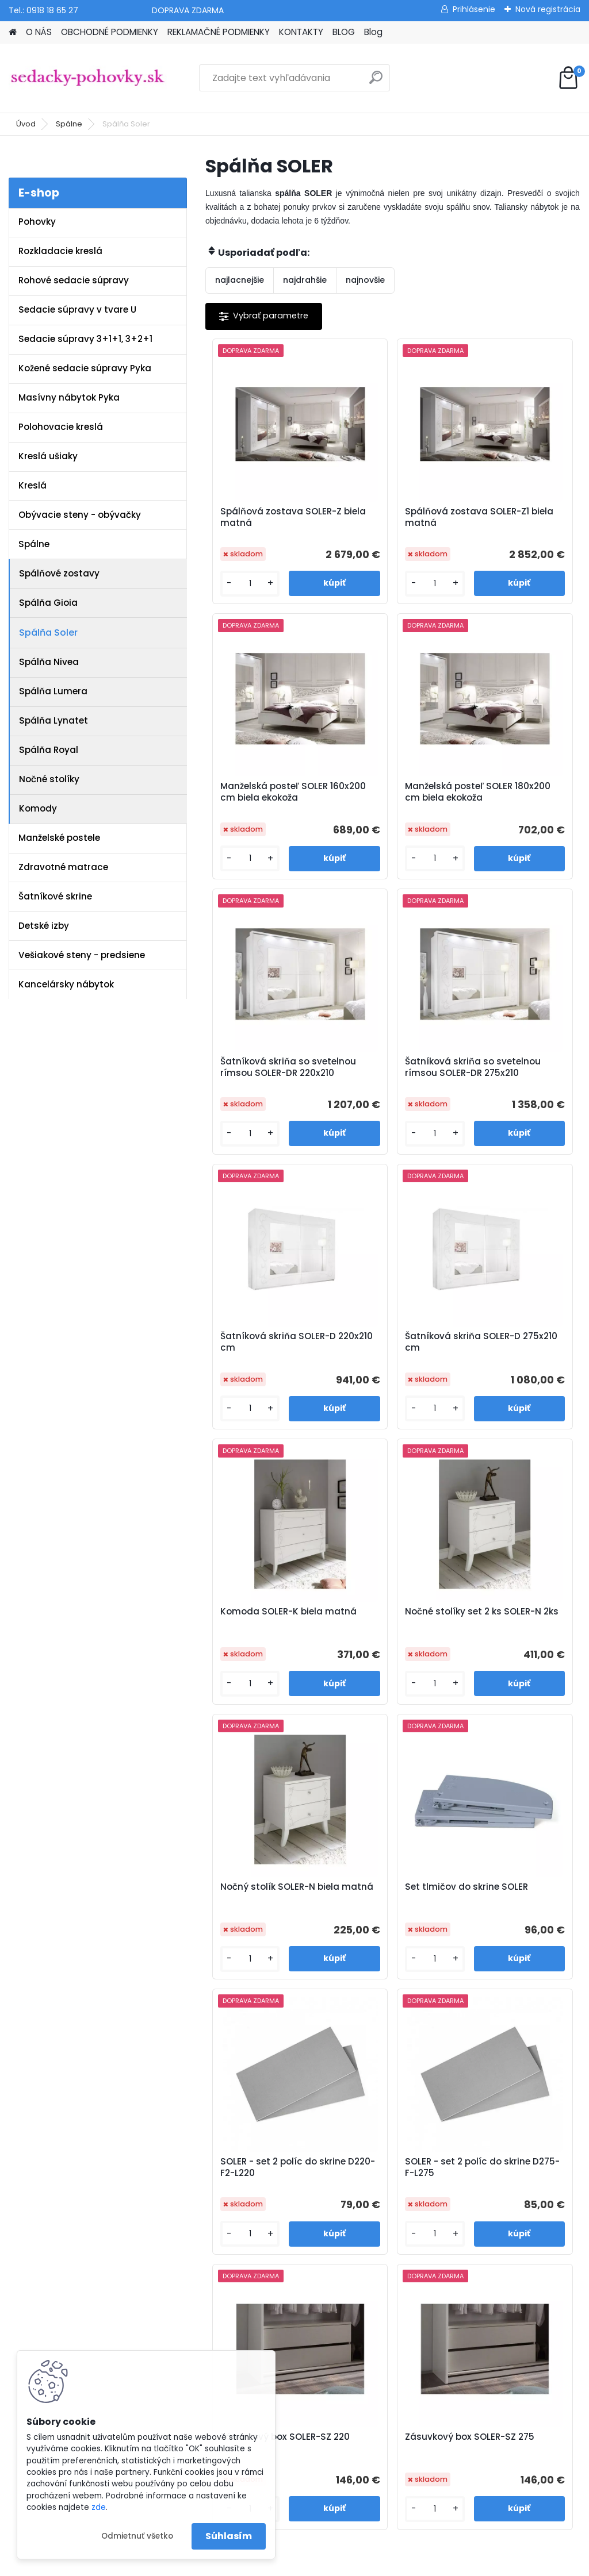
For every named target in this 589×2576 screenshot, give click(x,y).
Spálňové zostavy (59, 573)
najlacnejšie (239, 280)
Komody (38, 808)
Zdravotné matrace (63, 867)
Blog (373, 32)
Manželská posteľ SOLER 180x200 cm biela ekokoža (259, 807)
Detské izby (43, 926)
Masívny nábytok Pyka (69, 397)
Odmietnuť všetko (137, 2536)
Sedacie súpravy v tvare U (77, 309)
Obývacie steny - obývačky (79, 515)
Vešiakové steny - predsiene (81, 955)
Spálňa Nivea (49, 662)
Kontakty (197, 2229)
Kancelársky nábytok (66, 984)
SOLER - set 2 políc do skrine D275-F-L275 (391, 1636)
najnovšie (365, 280)
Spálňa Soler (48, 632)
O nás (191, 2154)
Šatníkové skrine (55, 896)
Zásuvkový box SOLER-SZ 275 (376, 1912)
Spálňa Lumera (53, 691)
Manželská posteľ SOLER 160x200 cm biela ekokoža (508, 523)
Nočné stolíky (49, 779)
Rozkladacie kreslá (60, 251)
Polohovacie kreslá (60, 427)
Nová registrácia (547, 9)
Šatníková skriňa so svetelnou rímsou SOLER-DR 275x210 (512, 807)
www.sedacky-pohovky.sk (63, 2135)
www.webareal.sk (341, 2563)
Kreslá (32, 485)
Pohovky (37, 222)
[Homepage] (13, 32)
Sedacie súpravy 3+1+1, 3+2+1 (85, 339)
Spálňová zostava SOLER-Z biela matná (265, 520)
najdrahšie (305, 280)
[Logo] (88, 78)
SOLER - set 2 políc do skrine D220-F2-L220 (266, 1636)
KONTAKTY (301, 32)
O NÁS (39, 32)
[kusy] (235, 593)
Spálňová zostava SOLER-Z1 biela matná (391, 520)
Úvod (26, 123)
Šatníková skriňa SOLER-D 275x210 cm (388, 1086)
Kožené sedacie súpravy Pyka (84, 368)
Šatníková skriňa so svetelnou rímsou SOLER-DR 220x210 (387, 807)
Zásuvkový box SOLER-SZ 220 (501, 1636)
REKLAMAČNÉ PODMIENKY (218, 32)
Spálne (69, 123)
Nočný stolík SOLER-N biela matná (390, 1361)
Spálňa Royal (48, 750)
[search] (376, 82)
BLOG (343, 32)
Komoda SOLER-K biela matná (507, 1086)
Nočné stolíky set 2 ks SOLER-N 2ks (266, 1361)
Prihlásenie (474, 9)
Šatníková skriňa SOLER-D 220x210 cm (263, 1086)
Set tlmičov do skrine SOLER (515, 1361)
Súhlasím (228, 2536)
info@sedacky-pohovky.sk (63, 2150)
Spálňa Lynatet (53, 720)
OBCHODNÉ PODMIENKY (109, 32)
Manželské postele (59, 838)
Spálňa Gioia (48, 603)
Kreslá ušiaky (48, 456)
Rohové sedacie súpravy (73, 280)
